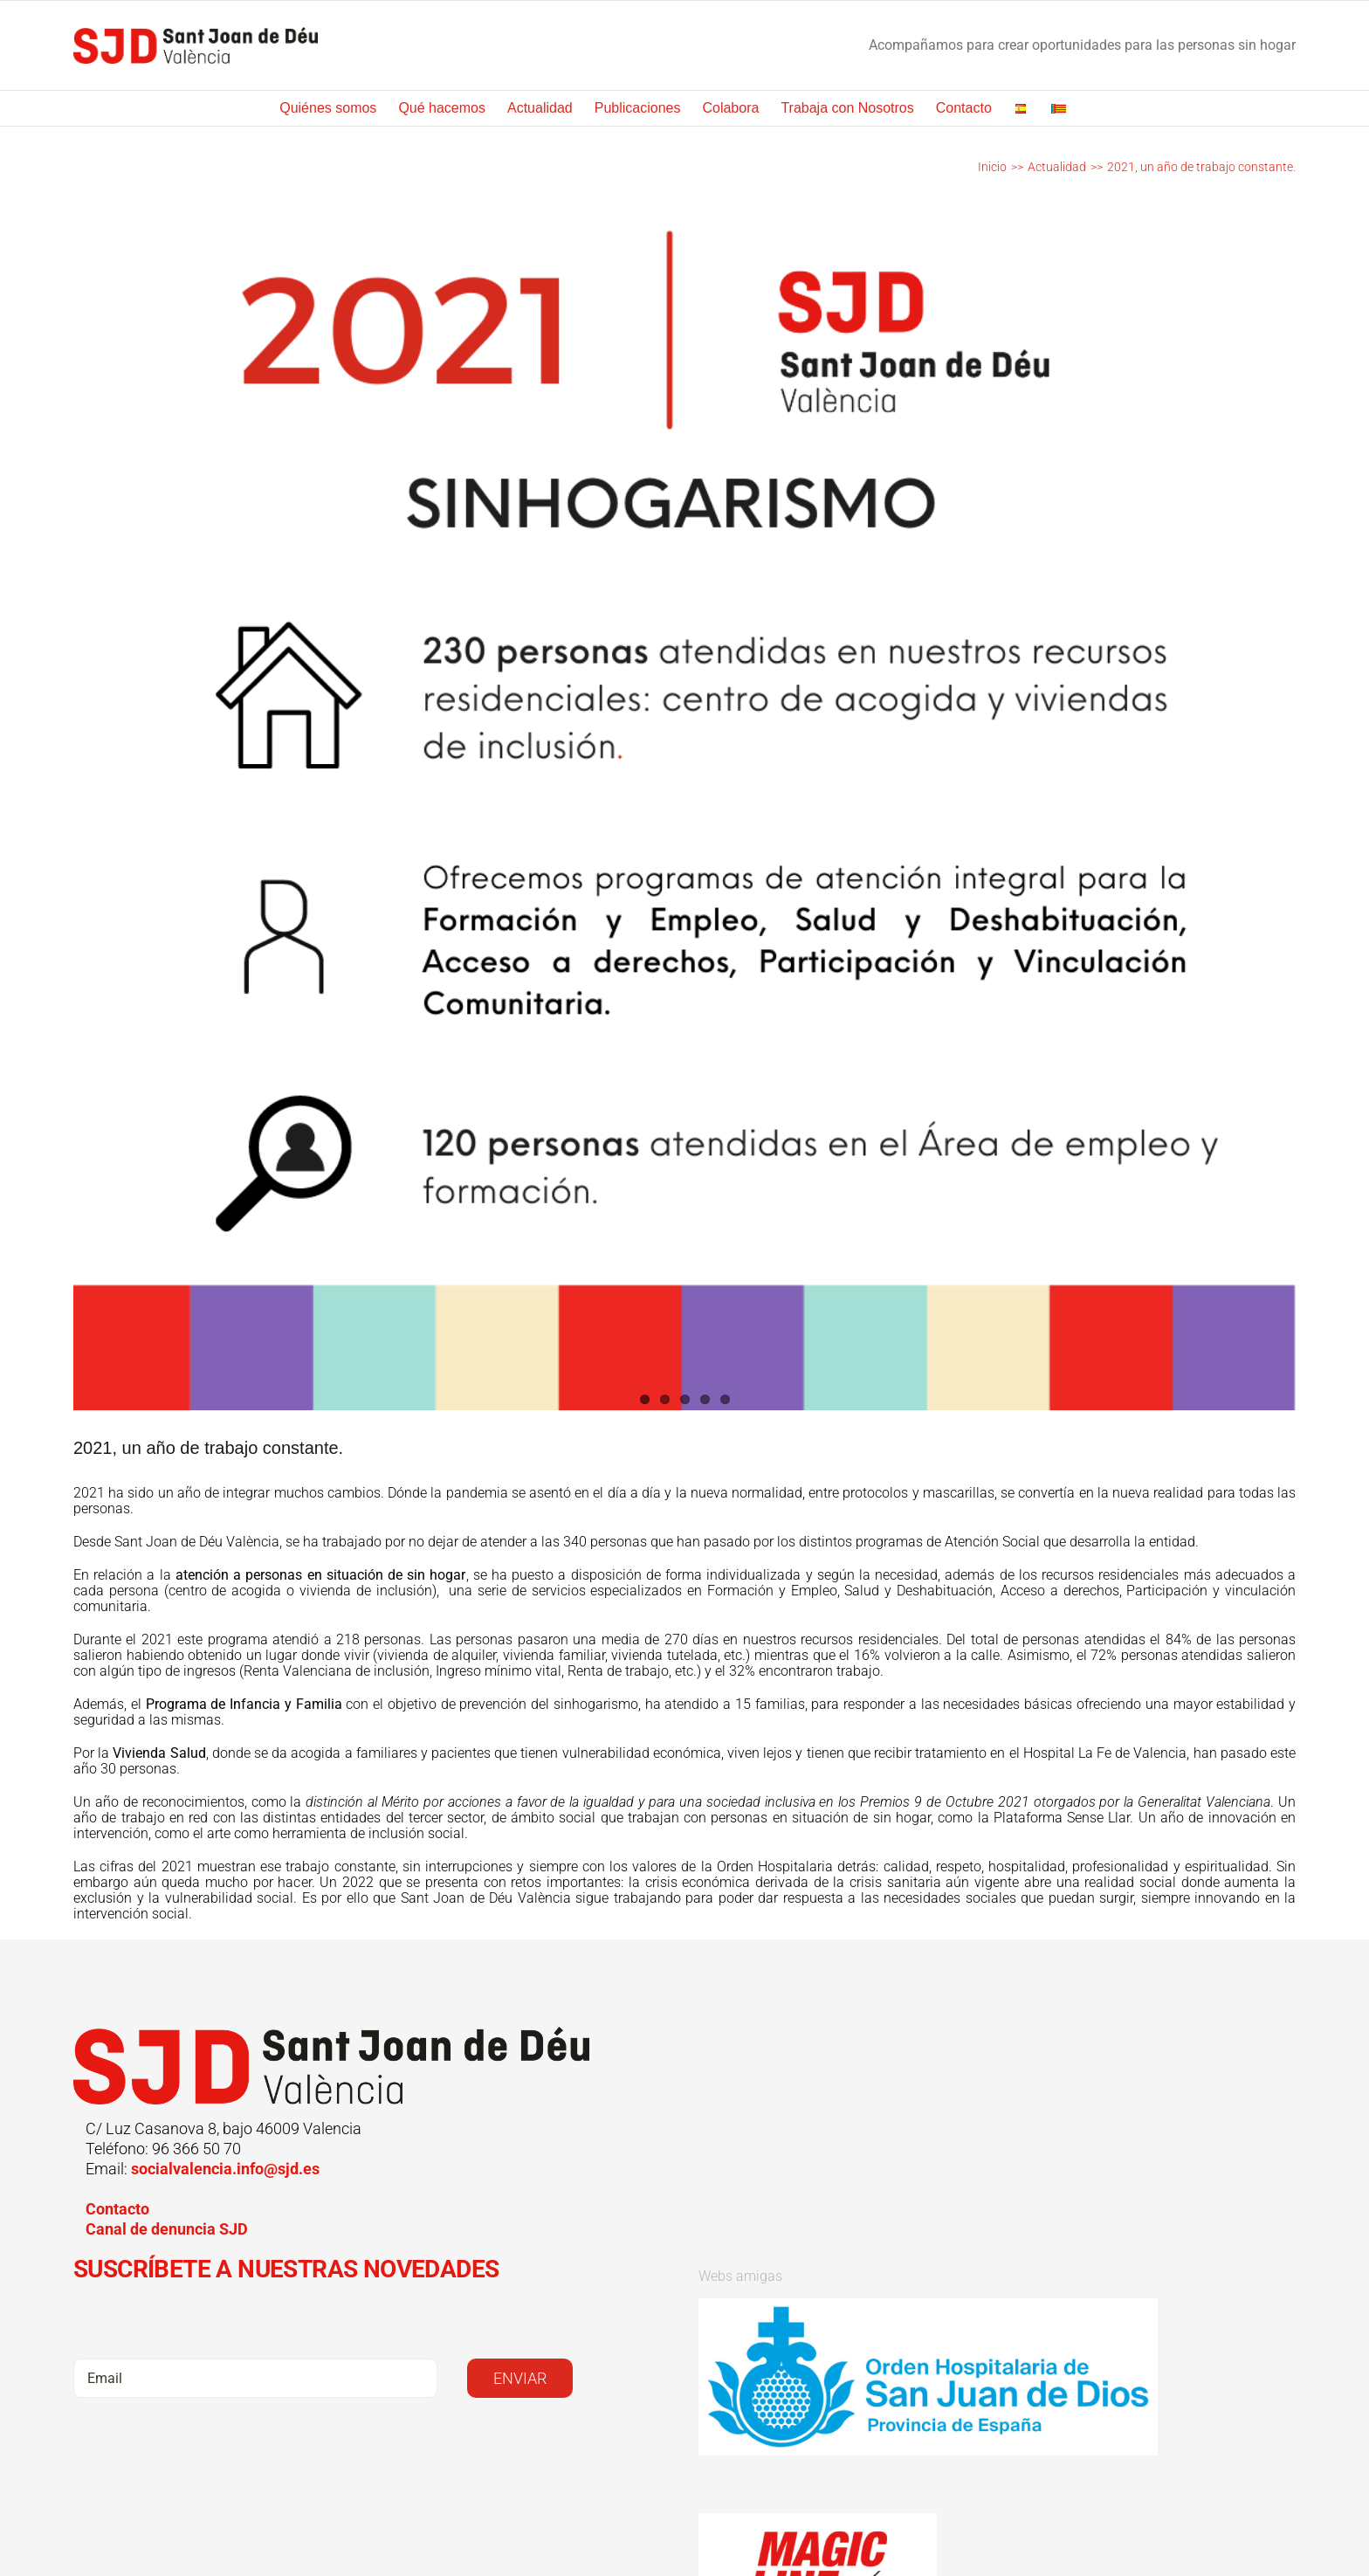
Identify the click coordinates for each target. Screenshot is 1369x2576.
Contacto (117, 2209)
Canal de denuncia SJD (167, 2229)
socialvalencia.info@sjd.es (225, 2168)
